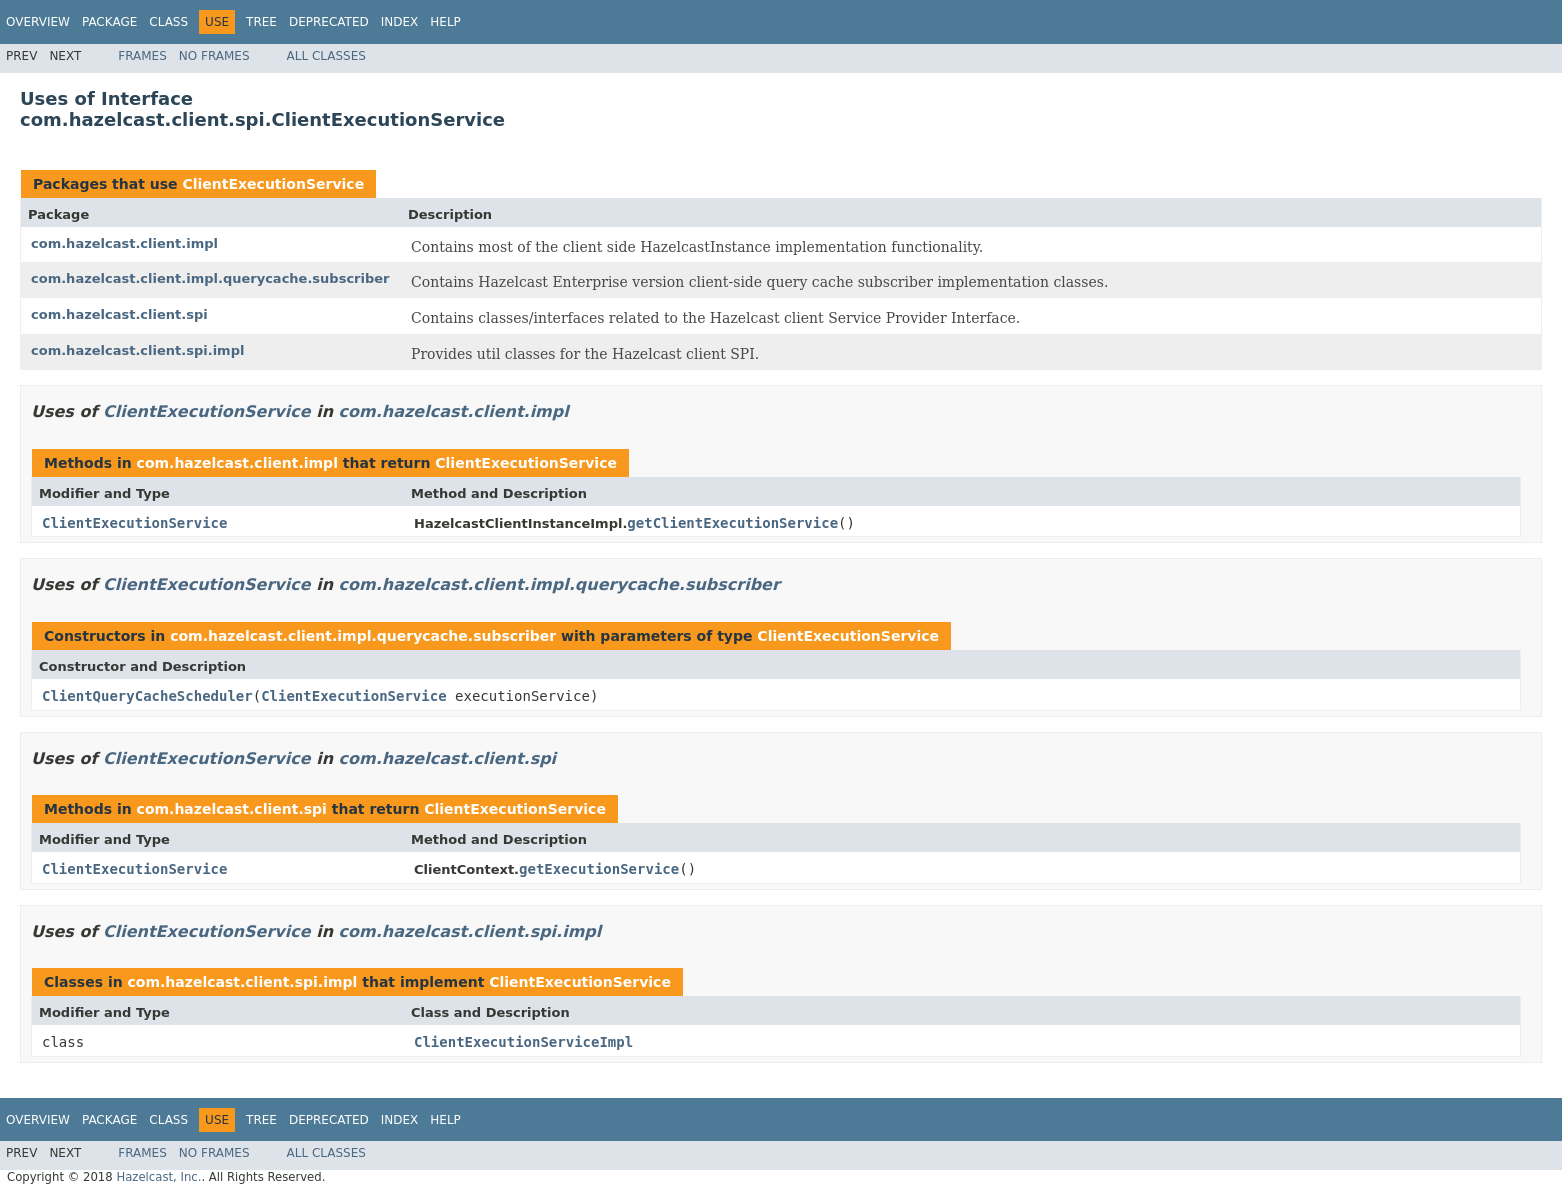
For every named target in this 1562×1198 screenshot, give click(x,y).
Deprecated (329, 22)
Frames (142, 56)
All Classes (326, 56)
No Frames (214, 56)
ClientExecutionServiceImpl (523, 1042)
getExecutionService (599, 869)
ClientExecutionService (273, 184)
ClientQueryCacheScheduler (147, 696)
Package (109, 22)
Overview (38, 22)
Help (445, 22)
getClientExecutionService (732, 523)
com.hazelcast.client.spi (119, 314)
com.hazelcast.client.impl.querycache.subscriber (210, 278)
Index (400, 22)
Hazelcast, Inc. (158, 1177)
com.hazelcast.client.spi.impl (137, 350)
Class (168, 22)
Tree (261, 22)
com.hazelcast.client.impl (124, 243)
